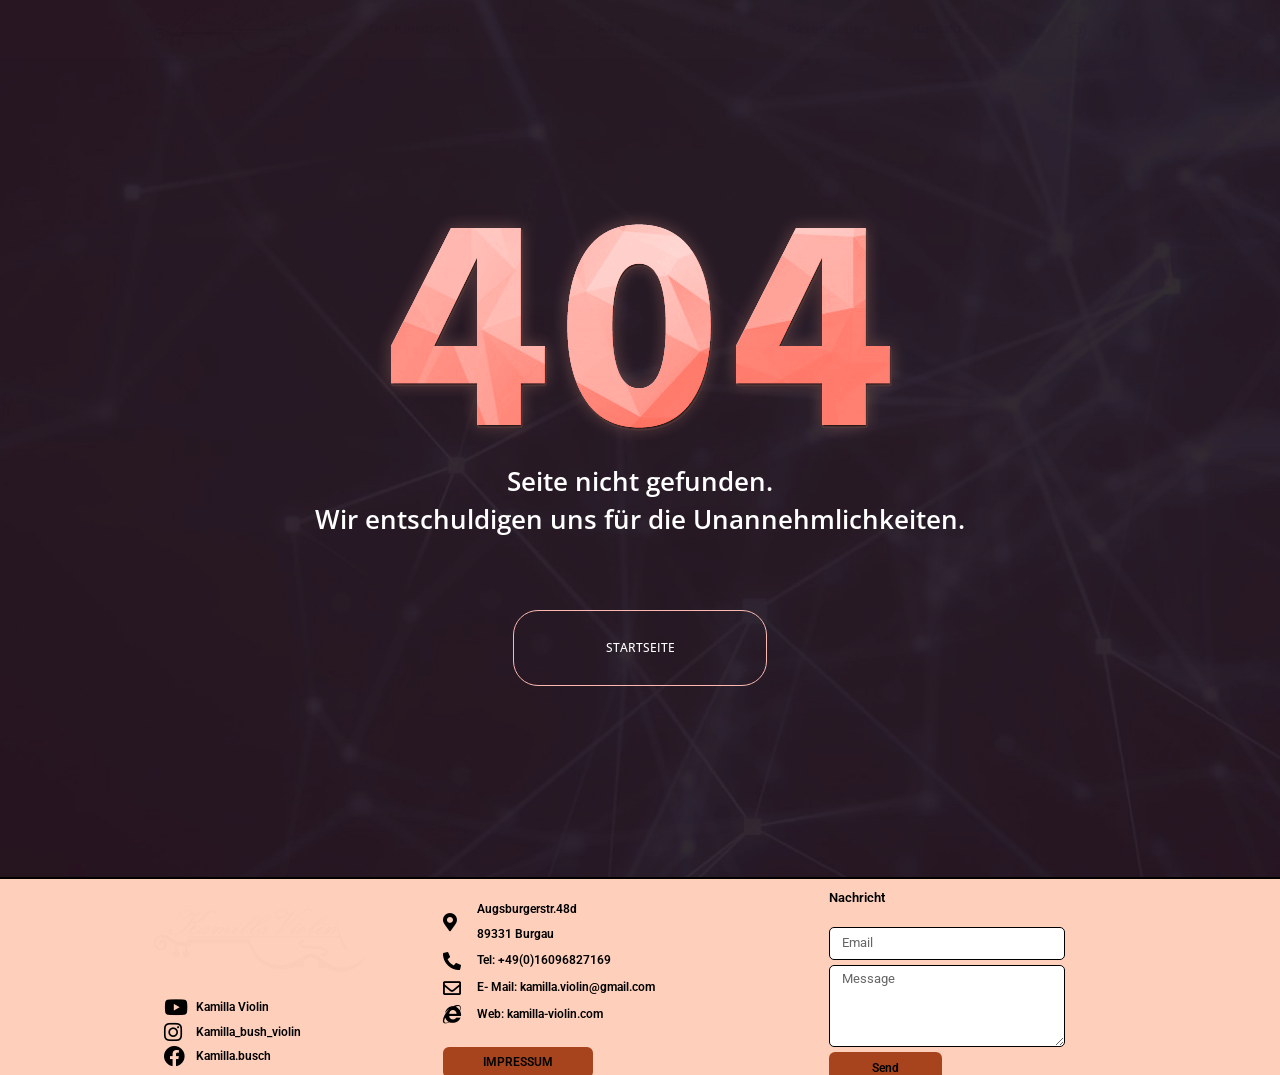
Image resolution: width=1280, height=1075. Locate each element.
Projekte (716, 29)
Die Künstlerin (414, 29)
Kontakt (937, 29)
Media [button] (621, 29)
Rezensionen (828, 29)
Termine (528, 29)
